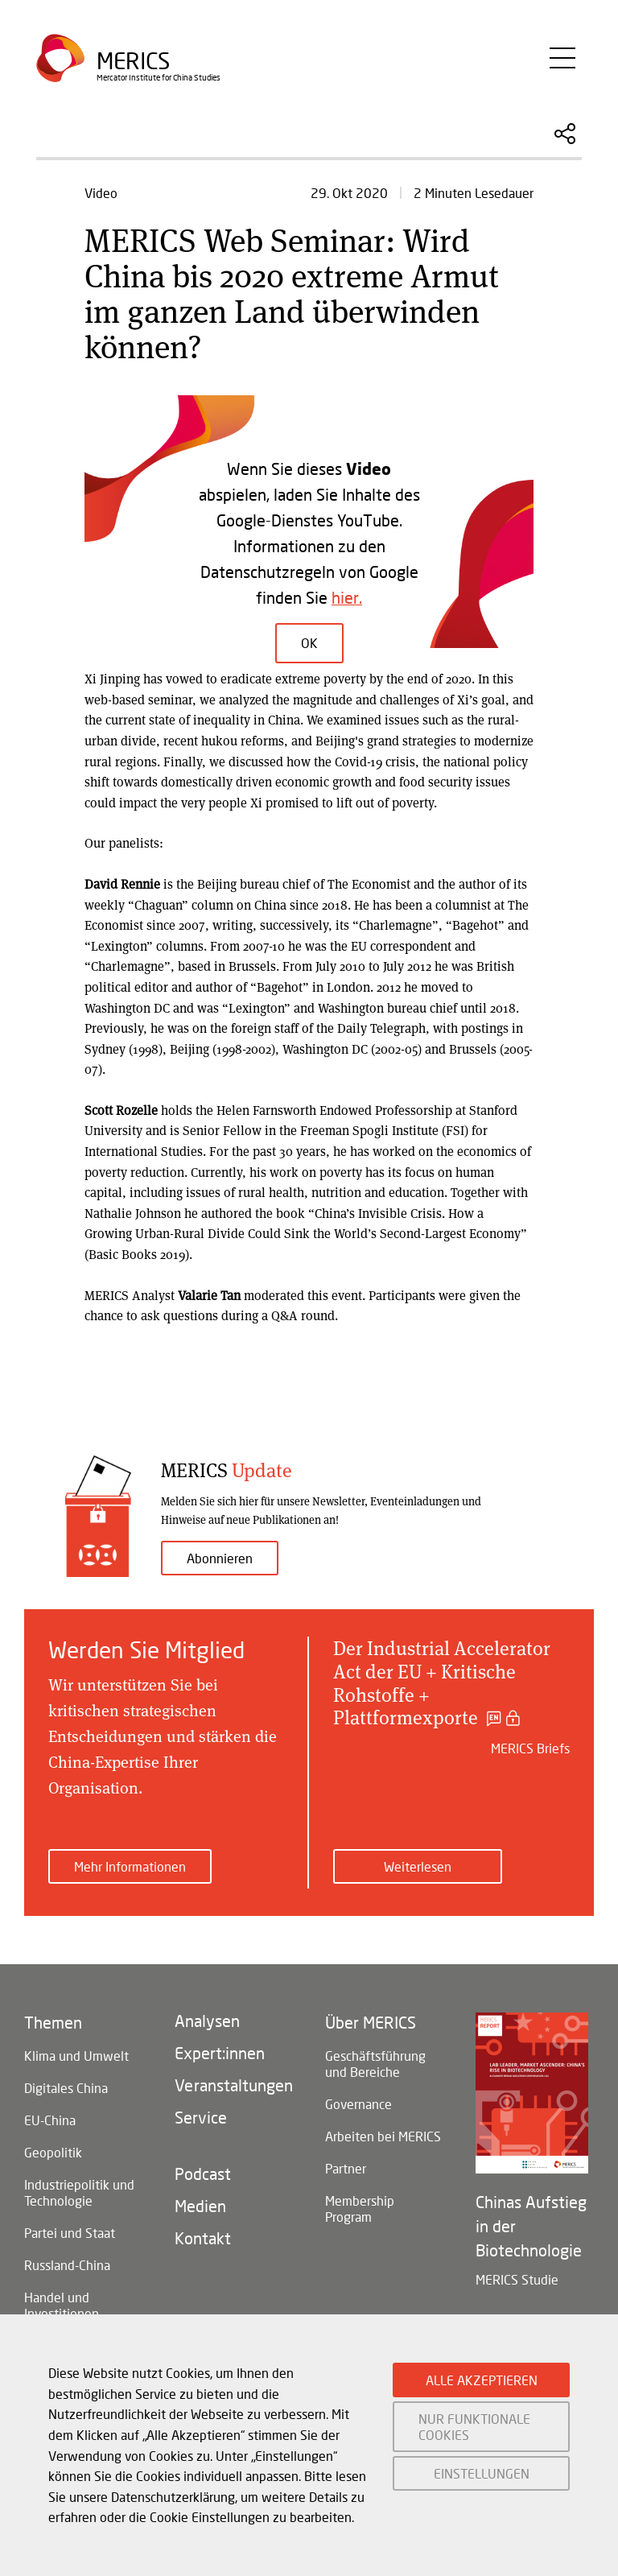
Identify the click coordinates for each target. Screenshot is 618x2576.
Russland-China (67, 2265)
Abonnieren (220, 1558)
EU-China (50, 2120)
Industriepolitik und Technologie (79, 2192)
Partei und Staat (69, 2232)
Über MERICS (370, 2022)
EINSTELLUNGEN (481, 2473)
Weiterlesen (417, 1866)
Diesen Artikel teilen (565, 134)
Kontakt (203, 2238)
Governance (358, 2104)
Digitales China (66, 2087)
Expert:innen (220, 2053)
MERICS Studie (517, 2279)
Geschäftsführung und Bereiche (375, 2063)
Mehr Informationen (130, 1866)
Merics (133, 60)
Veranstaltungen (234, 2085)
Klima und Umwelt (76, 2055)
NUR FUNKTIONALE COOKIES (474, 2426)
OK (309, 642)
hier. (347, 597)
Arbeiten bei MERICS (383, 2136)
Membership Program (359, 2208)
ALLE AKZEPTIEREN (482, 2380)
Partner (345, 2168)
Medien (200, 2206)
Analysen (207, 2021)
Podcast (203, 2173)
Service (201, 2117)
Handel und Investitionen (61, 2305)
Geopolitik (53, 2152)
